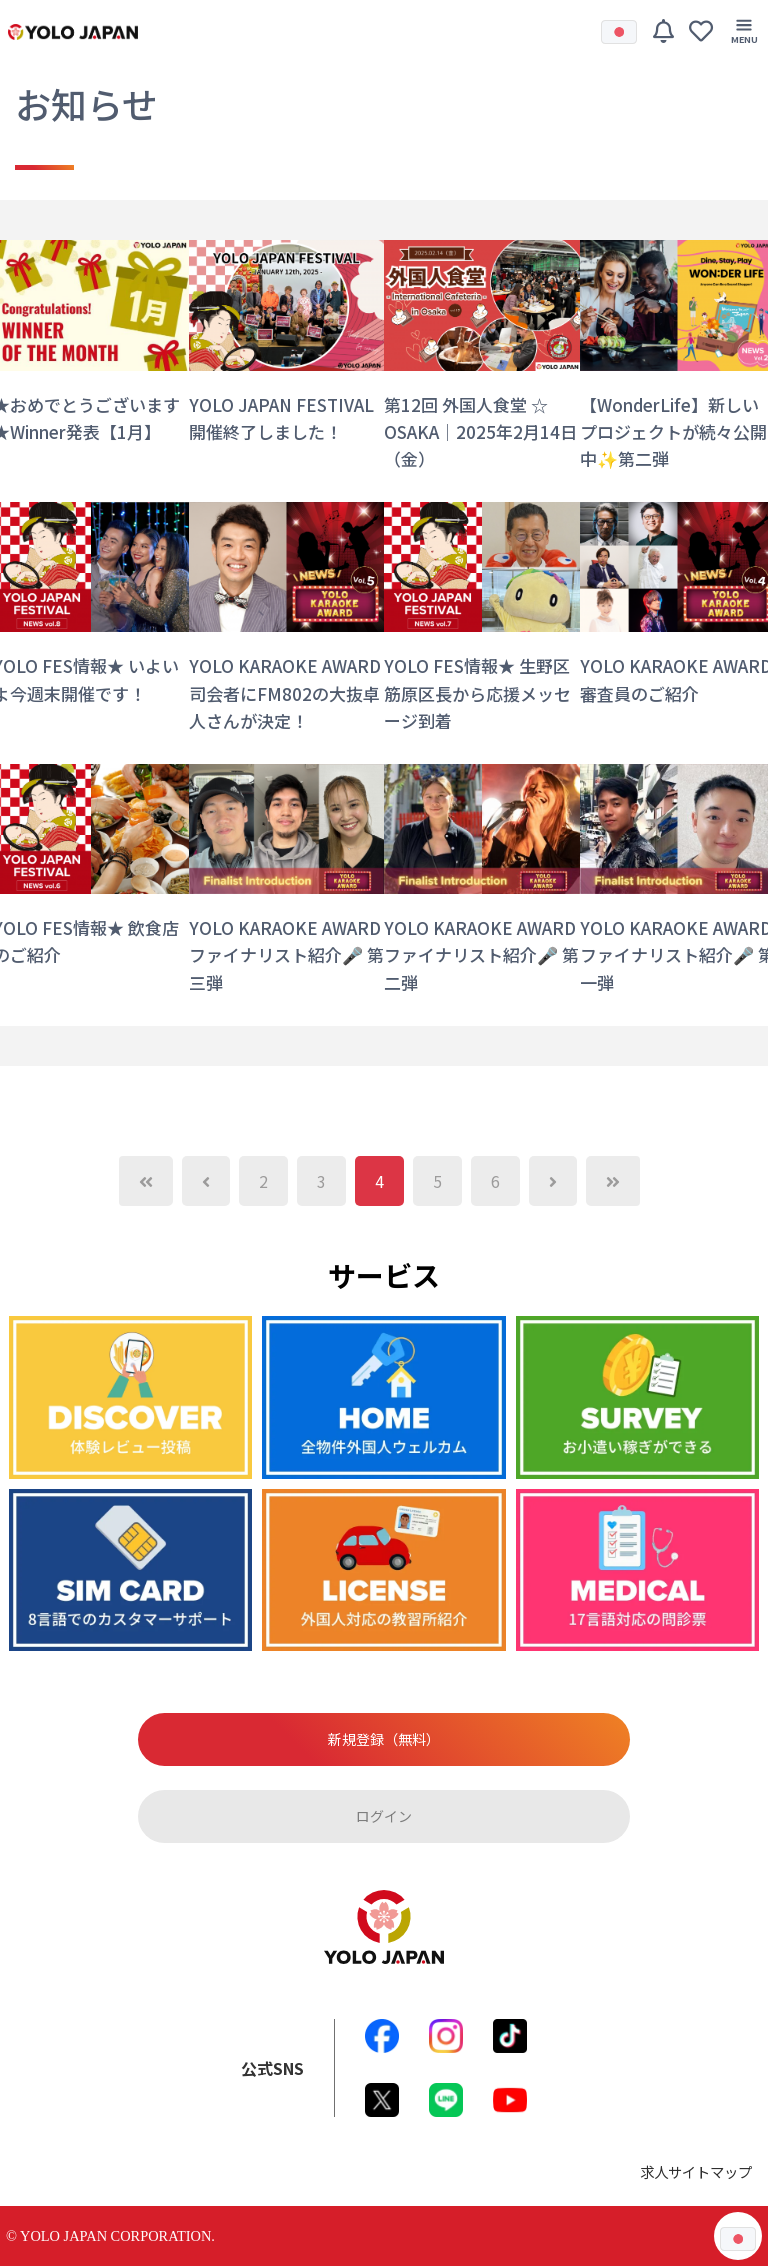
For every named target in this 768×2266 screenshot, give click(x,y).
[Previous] (146, 1181)
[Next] (553, 1181)
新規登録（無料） (384, 1739)
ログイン (384, 1816)
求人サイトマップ (696, 2171)
